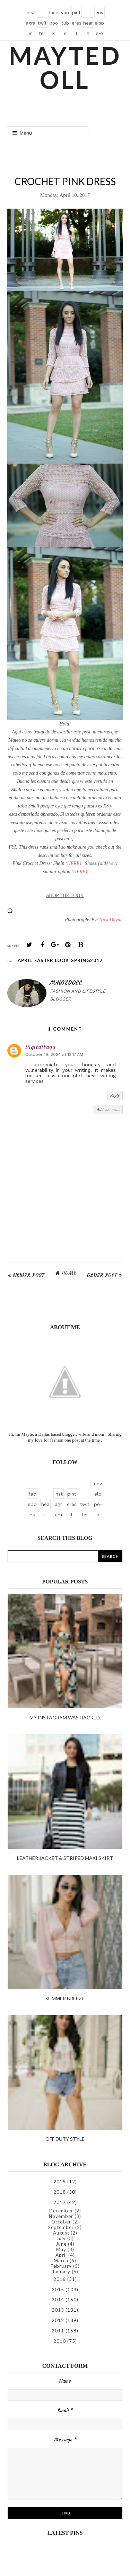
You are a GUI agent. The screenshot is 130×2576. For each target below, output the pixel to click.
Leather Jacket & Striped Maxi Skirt (65, 1858)
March (61, 2260)
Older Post (102, 1275)
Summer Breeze (65, 1998)
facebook (53, 13)
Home (69, 1273)
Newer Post (28, 1275)
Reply (115, 1095)
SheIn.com (21, 789)
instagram (30, 13)
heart (88, 24)
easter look (51, 960)
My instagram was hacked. (65, 1717)
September (61, 2227)
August (61, 2233)
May (61, 2249)
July (61, 2238)
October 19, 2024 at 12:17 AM (54, 1054)
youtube (65, 13)
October (61, 2222)
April (25, 960)
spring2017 (87, 960)
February (61, 2266)
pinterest (76, 13)
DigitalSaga (40, 1047)
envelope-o (99, 13)
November (61, 2216)
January (61, 2271)
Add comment (108, 1109)
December (61, 2210)
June (61, 2244)
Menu (22, 133)
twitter (42, 24)
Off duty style (65, 2139)
